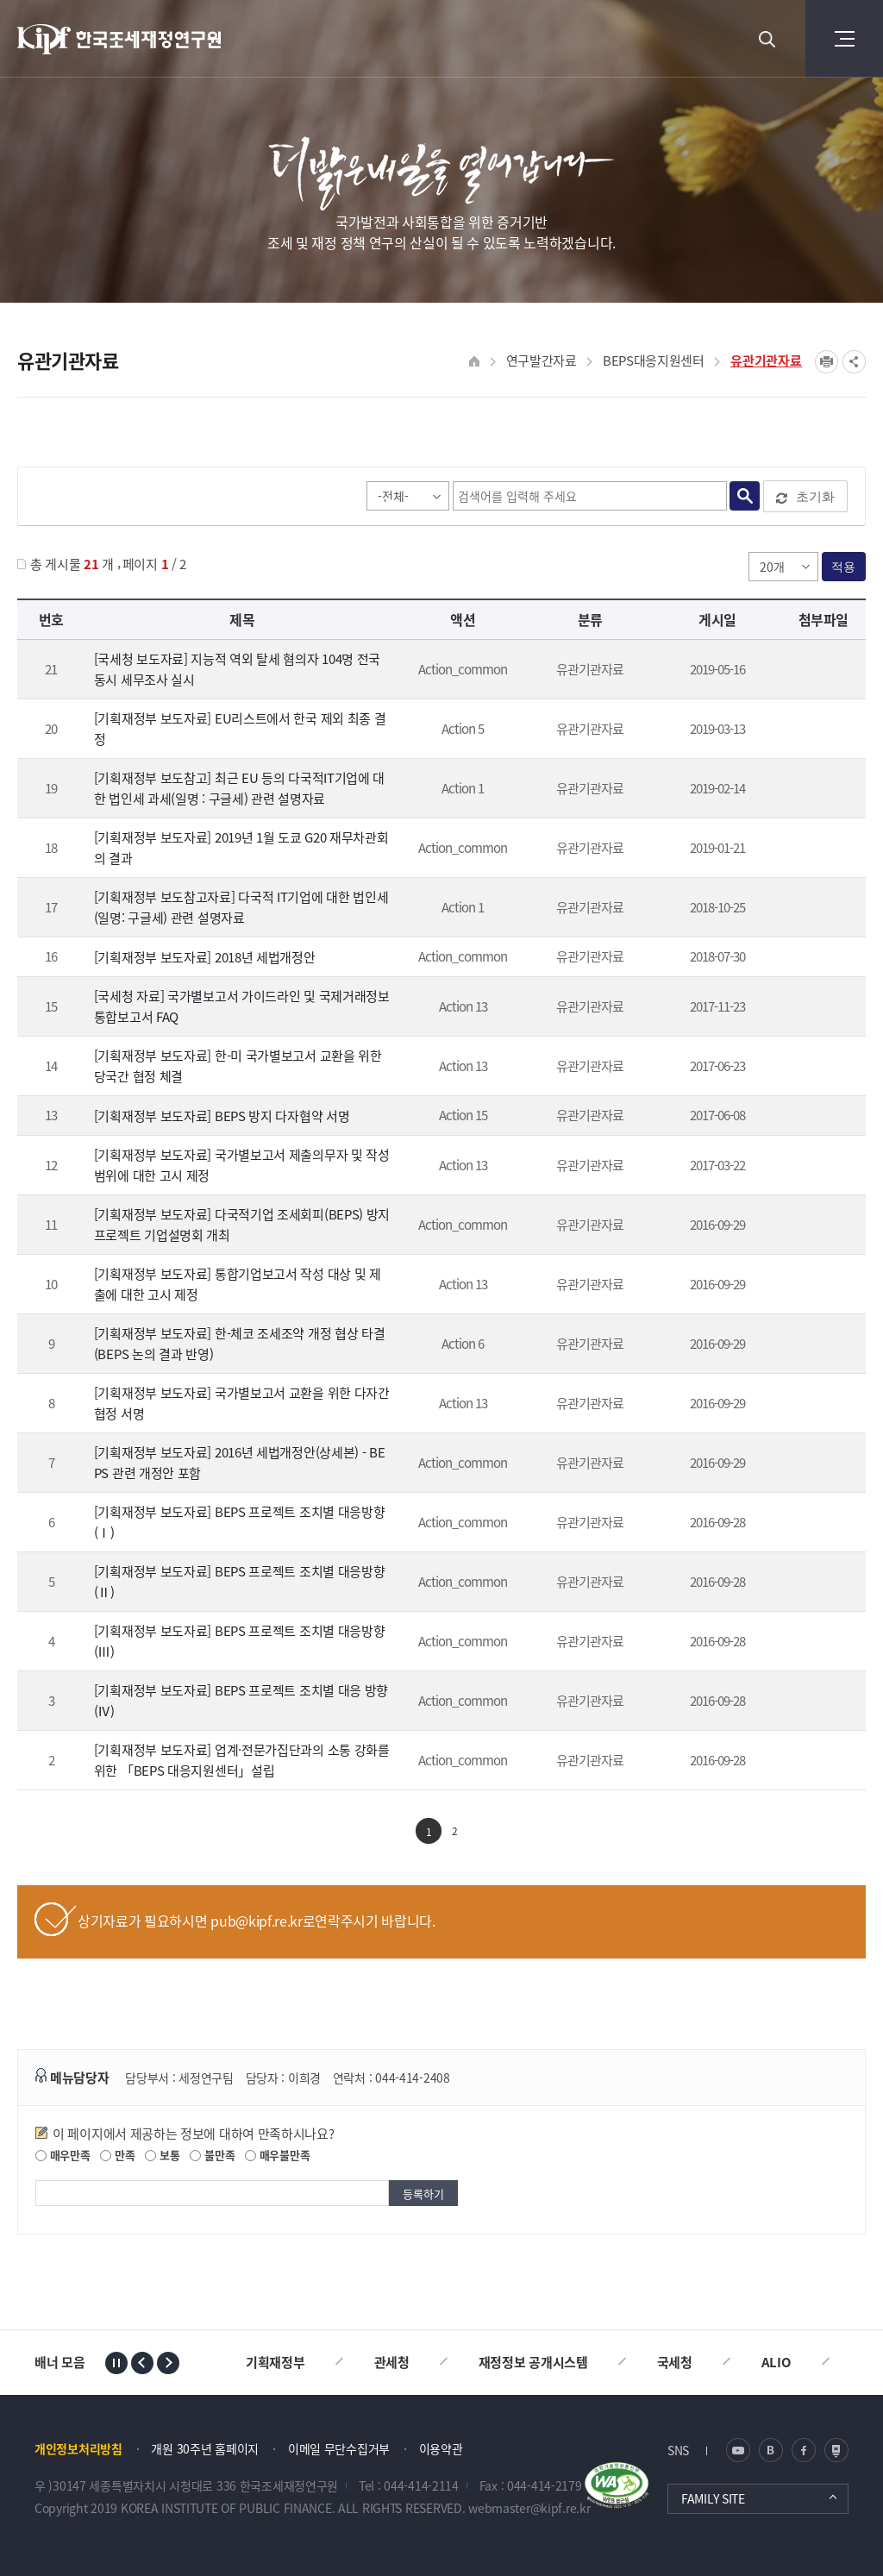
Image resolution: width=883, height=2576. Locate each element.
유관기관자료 (766, 360)
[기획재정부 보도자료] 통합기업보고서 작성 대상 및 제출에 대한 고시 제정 (237, 1284)
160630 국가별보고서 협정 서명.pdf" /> (820, 1404)
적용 (843, 566)
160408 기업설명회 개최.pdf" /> (820, 1226)
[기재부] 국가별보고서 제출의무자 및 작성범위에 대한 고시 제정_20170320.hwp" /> (820, 1166)
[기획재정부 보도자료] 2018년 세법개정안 (205, 957)
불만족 (212, 2155)
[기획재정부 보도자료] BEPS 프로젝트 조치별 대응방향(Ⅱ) (239, 1581)
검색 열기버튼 (766, 39)
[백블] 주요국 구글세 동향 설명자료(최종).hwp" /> (820, 790)
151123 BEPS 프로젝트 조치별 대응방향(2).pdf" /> (820, 1583)
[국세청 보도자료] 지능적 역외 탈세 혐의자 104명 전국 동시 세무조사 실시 (237, 669)
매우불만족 (277, 2155)
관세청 (392, 2362)
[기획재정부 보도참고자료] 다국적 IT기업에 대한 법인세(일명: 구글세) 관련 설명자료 (241, 907)
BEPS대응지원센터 (654, 360)
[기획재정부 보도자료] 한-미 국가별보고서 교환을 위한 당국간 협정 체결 (238, 1066)
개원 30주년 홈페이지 (205, 2448)
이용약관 (441, 2448)
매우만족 (63, 2155)
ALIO (776, 2362)
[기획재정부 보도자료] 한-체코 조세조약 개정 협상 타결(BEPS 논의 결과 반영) (239, 1343)
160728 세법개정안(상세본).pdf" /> (820, 1464)
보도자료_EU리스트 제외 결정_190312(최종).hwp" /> (820, 730)
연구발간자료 (541, 360)
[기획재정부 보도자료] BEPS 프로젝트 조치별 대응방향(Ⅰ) (239, 1522)
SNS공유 (854, 361)
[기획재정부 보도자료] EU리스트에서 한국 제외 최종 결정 (240, 729)
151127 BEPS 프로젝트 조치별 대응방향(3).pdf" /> (820, 1643)
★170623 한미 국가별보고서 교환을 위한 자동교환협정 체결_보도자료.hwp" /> (820, 1067)
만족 (117, 2155)
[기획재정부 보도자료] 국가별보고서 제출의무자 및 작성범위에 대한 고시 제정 (242, 1165)
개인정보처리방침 (78, 2448)
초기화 (805, 497)
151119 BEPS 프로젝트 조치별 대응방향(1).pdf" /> (820, 1523)
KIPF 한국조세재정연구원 (120, 39)
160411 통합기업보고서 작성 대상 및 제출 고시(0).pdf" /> (820, 1285)
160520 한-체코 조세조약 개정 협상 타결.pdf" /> (820, 1345)
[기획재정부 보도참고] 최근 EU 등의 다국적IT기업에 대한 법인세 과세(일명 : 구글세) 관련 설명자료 (239, 788)
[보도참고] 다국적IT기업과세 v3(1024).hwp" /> (820, 909)
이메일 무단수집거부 (339, 2448)
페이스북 (804, 2450)
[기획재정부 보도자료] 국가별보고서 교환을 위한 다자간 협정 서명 (242, 1403)
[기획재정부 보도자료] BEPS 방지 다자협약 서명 (222, 1115)
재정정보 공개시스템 (533, 2362)
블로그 (771, 2450)
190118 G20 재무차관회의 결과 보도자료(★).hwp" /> (820, 849)
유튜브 (738, 2450)
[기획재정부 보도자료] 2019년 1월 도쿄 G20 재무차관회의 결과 (241, 848)
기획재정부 (275, 2362)
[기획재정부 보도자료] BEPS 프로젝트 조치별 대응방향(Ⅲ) (239, 1641)
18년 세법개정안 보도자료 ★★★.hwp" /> (820, 958)
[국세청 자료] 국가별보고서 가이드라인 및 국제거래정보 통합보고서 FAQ (242, 1006)
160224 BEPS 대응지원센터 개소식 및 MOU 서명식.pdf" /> (820, 1762)
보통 (162, 2155)
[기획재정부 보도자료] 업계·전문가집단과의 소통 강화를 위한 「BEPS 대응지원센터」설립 (242, 1760)
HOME (474, 361)
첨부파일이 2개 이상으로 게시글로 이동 (820, 1008)
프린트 (826, 361)
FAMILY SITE (713, 2498)
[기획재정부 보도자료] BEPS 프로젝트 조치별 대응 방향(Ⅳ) (241, 1700)
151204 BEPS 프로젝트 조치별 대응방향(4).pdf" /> (820, 1702)
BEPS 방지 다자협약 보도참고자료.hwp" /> (820, 1116)
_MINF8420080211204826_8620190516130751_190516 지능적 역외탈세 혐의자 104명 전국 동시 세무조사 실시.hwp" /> (820, 671)
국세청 (674, 2362)
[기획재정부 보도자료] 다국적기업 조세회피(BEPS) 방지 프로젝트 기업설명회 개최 (242, 1224)
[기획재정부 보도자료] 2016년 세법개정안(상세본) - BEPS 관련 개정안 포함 (239, 1462)
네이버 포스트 (836, 2450)
